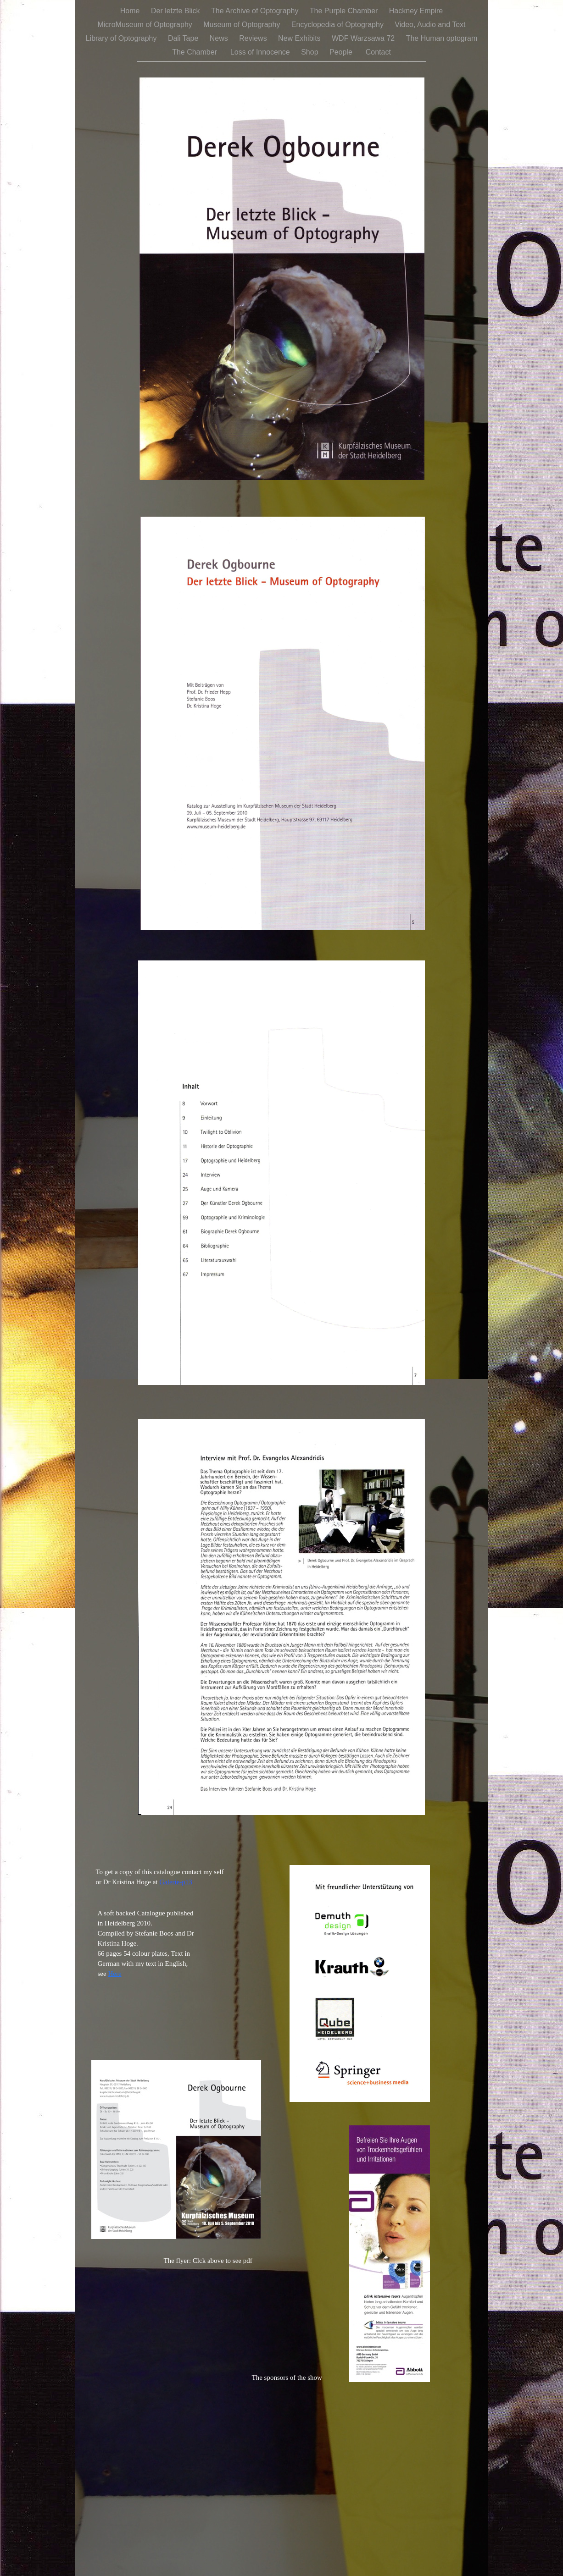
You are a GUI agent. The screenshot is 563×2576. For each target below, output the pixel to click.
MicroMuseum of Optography (145, 24)
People (343, 52)
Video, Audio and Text (430, 24)
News (220, 38)
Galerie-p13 (175, 1882)
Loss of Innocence (261, 52)
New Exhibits (300, 38)
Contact (378, 52)
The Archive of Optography (256, 11)
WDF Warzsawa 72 (364, 38)
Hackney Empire (416, 11)
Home (131, 11)
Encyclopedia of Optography (338, 24)
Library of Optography (122, 38)
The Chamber (196, 52)
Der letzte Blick (176, 11)
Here (114, 1973)
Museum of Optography (242, 24)
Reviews (254, 38)
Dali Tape (184, 38)
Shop (310, 52)
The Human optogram (442, 38)
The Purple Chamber (345, 11)
